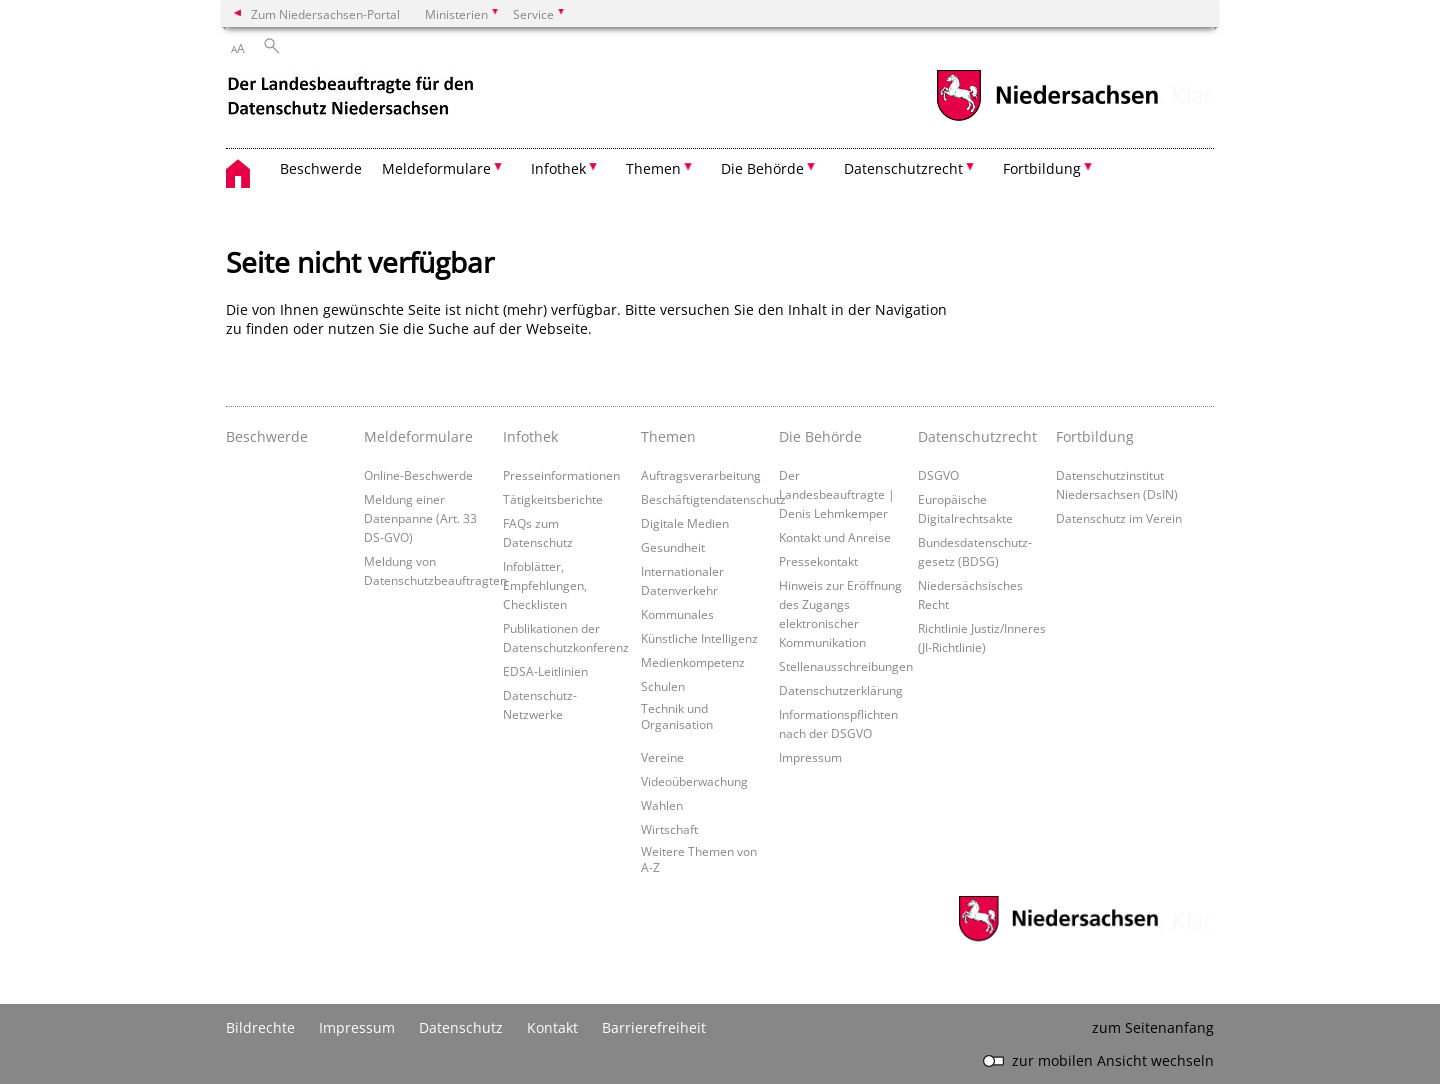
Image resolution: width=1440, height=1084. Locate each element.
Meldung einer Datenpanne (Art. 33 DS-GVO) (420, 518)
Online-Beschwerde (418, 475)
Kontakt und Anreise (835, 537)
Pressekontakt (818, 561)
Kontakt (552, 1027)
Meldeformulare (418, 436)
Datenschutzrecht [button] (903, 168)
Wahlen (662, 805)
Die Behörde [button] (762, 168)
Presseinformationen (561, 475)
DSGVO (938, 475)
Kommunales (677, 614)
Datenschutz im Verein (1119, 518)
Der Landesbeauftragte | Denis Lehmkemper (837, 494)
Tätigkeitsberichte (553, 499)
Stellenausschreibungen (846, 666)
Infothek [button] (558, 168)
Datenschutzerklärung (841, 690)
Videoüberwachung (694, 781)
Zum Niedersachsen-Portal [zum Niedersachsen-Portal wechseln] (325, 14)
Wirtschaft (669, 829)
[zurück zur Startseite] (353, 98)
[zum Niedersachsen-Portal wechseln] (1047, 118)
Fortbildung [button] (1042, 168)
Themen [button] (653, 168)
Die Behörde (820, 436)
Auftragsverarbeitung (701, 475)
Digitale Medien (685, 523)
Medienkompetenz (693, 662)
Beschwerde (321, 168)
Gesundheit (673, 547)
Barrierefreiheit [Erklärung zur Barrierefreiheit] (654, 1027)
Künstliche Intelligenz (699, 638)
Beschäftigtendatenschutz (713, 499)
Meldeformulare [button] (436, 168)
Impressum (810, 757)
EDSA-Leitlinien (545, 671)
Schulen (663, 686)
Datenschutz (461, 1027)
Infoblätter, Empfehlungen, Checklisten (545, 585)
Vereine (662, 757)
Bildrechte (260, 1027)
